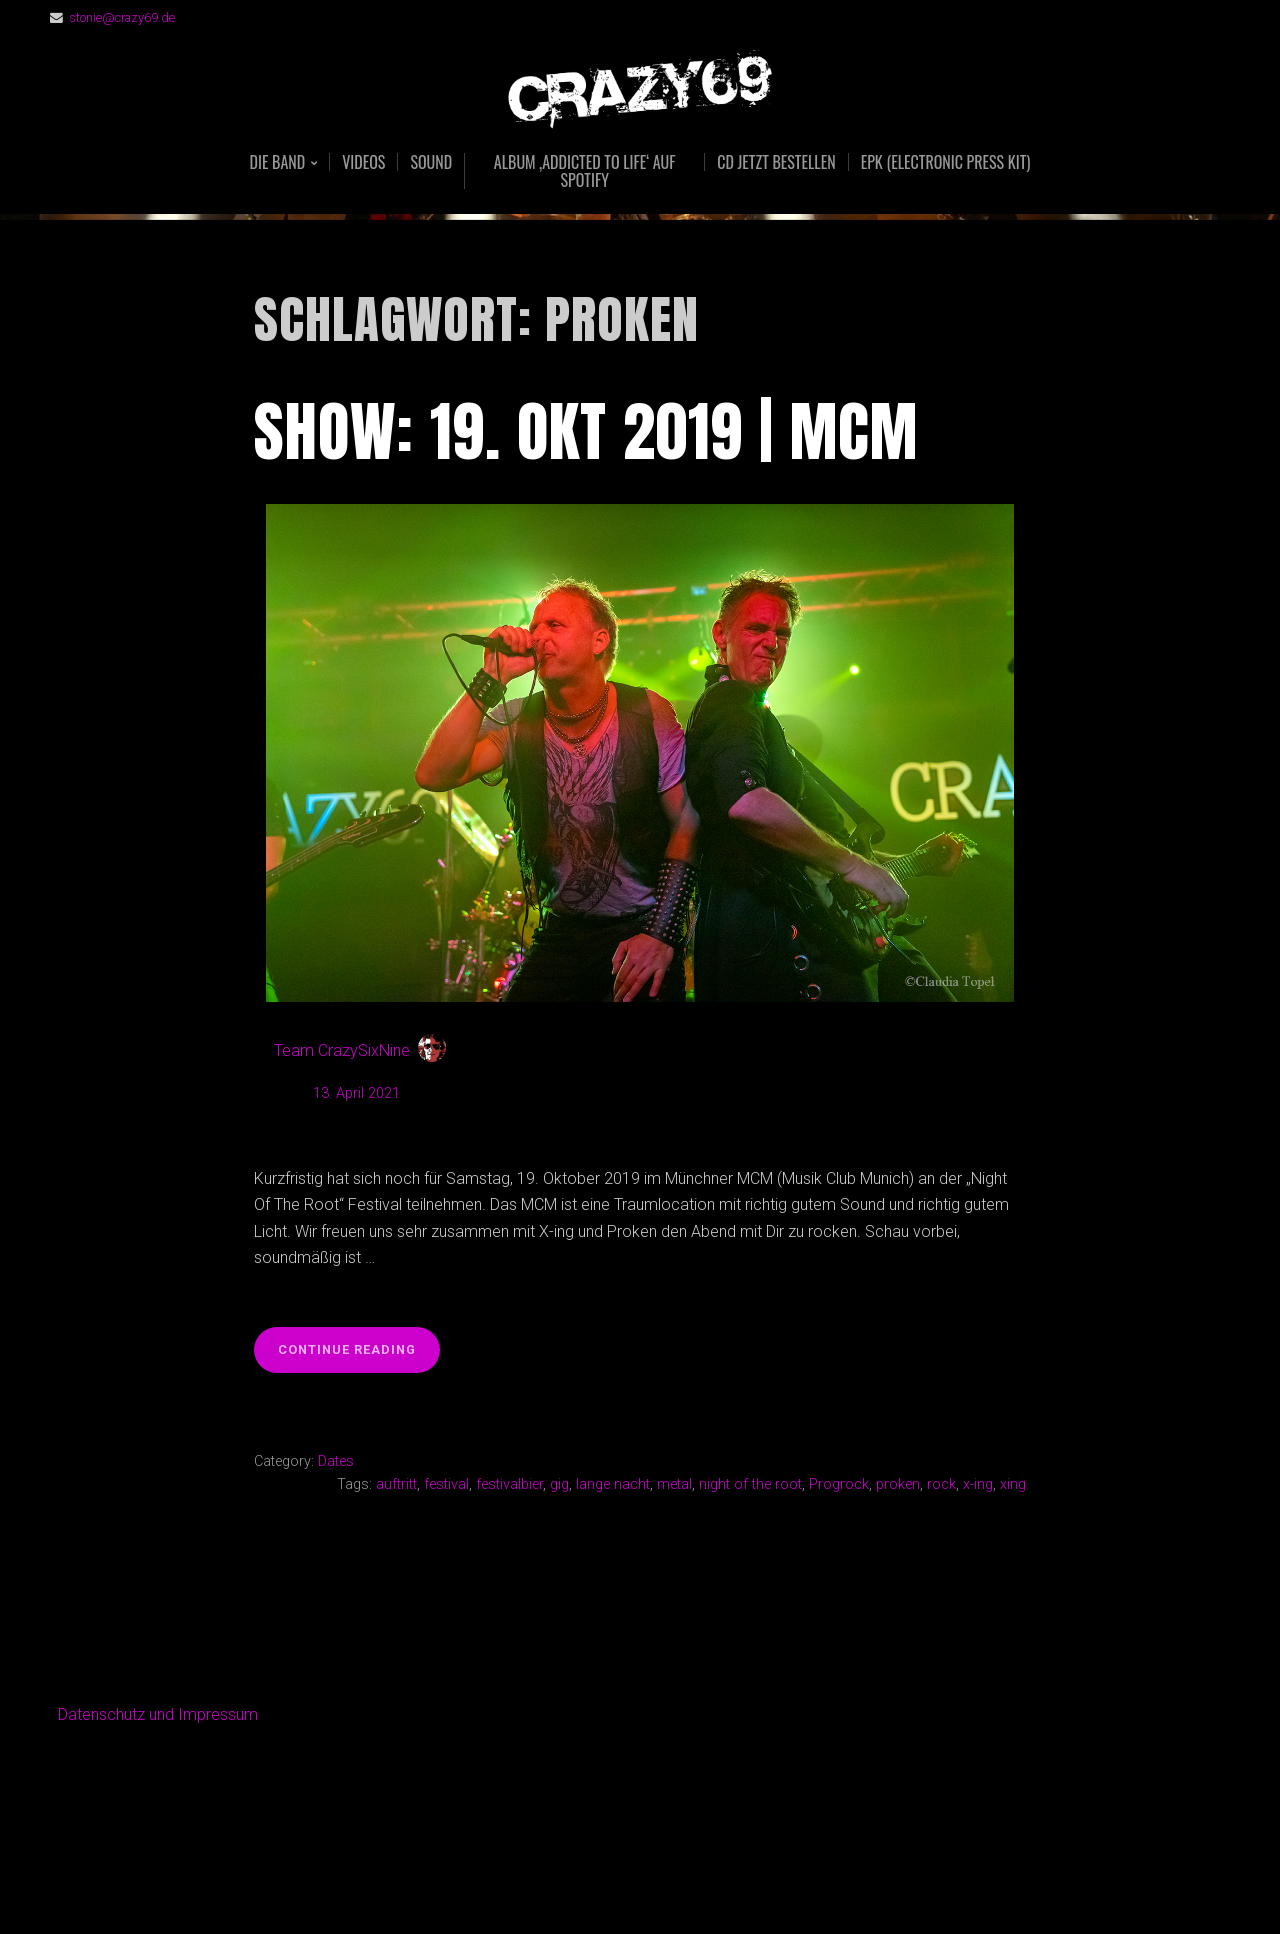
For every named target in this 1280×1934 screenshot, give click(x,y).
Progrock (839, 1484)
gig (559, 1484)
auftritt (396, 1484)
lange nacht (613, 1484)
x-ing (978, 1484)
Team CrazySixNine (342, 1050)
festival (446, 1484)
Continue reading (359, 1355)
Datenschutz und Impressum (158, 1714)
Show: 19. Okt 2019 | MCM (586, 432)
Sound (431, 162)
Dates (336, 1461)
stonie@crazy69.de (122, 17)
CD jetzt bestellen (776, 162)
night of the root (750, 1484)
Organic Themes (679, 1886)
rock (941, 1484)
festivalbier (509, 1484)
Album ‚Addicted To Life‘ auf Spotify (585, 171)
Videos (363, 162)
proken (898, 1484)
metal (674, 1484)
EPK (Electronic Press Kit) (946, 162)
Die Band (278, 163)
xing (1013, 1484)
